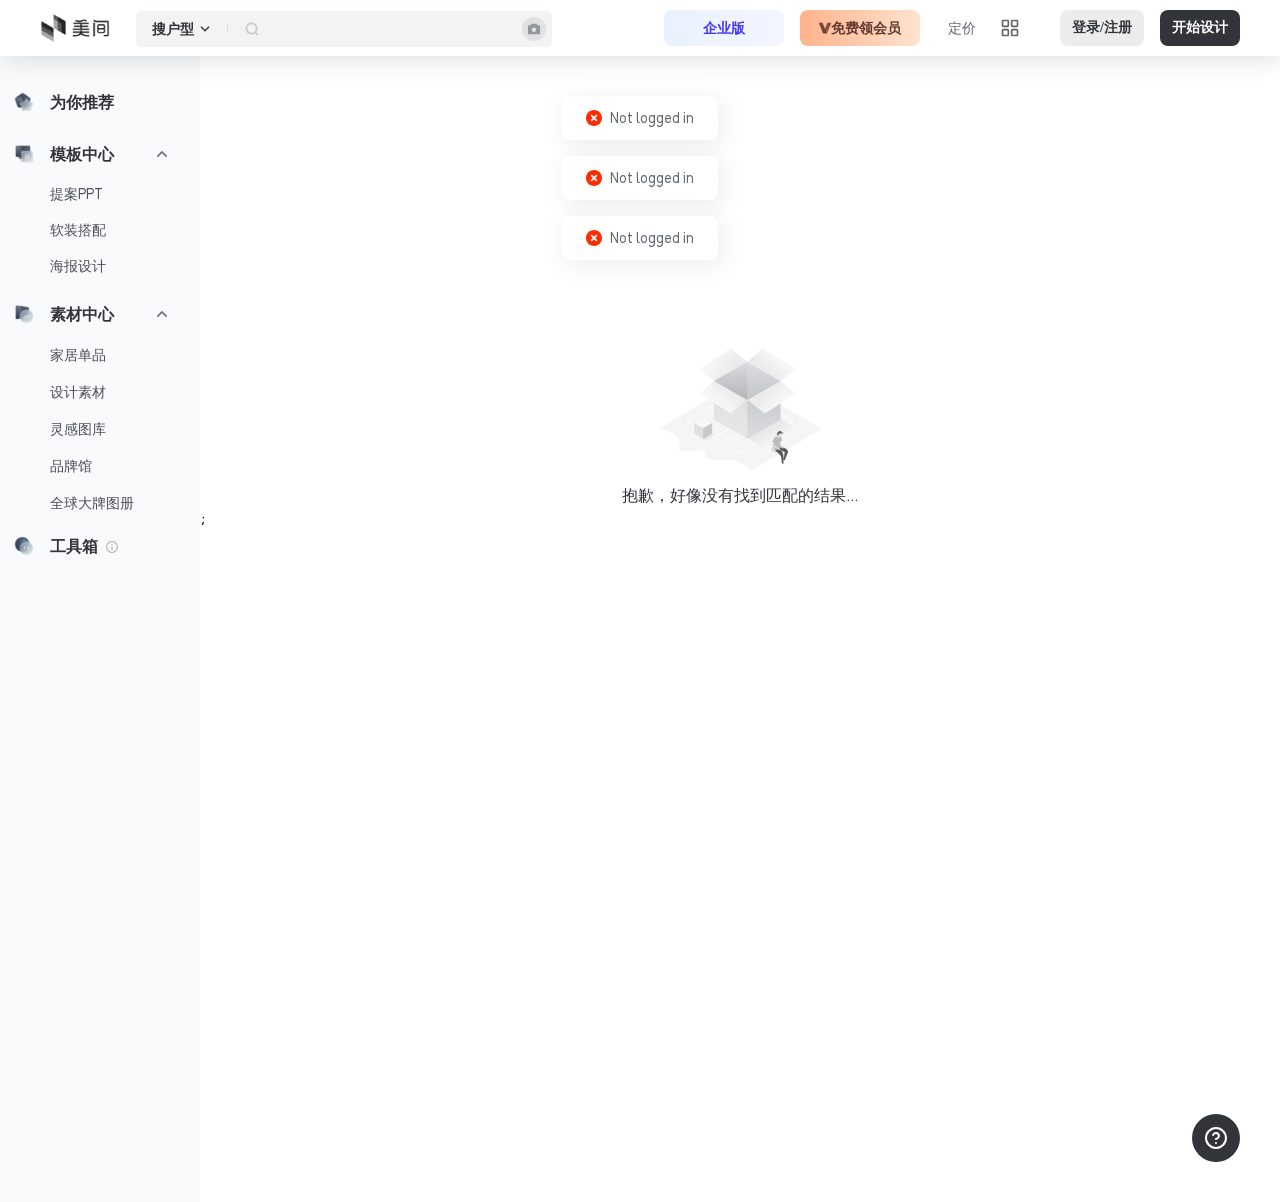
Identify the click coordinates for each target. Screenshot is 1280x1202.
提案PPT (76, 194)
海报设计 (78, 266)
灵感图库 (78, 429)
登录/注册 (1102, 27)
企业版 (724, 28)
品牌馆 (71, 466)
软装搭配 (78, 230)
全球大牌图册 (92, 503)
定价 (962, 28)
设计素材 (78, 392)
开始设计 (1200, 27)
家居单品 (78, 355)
